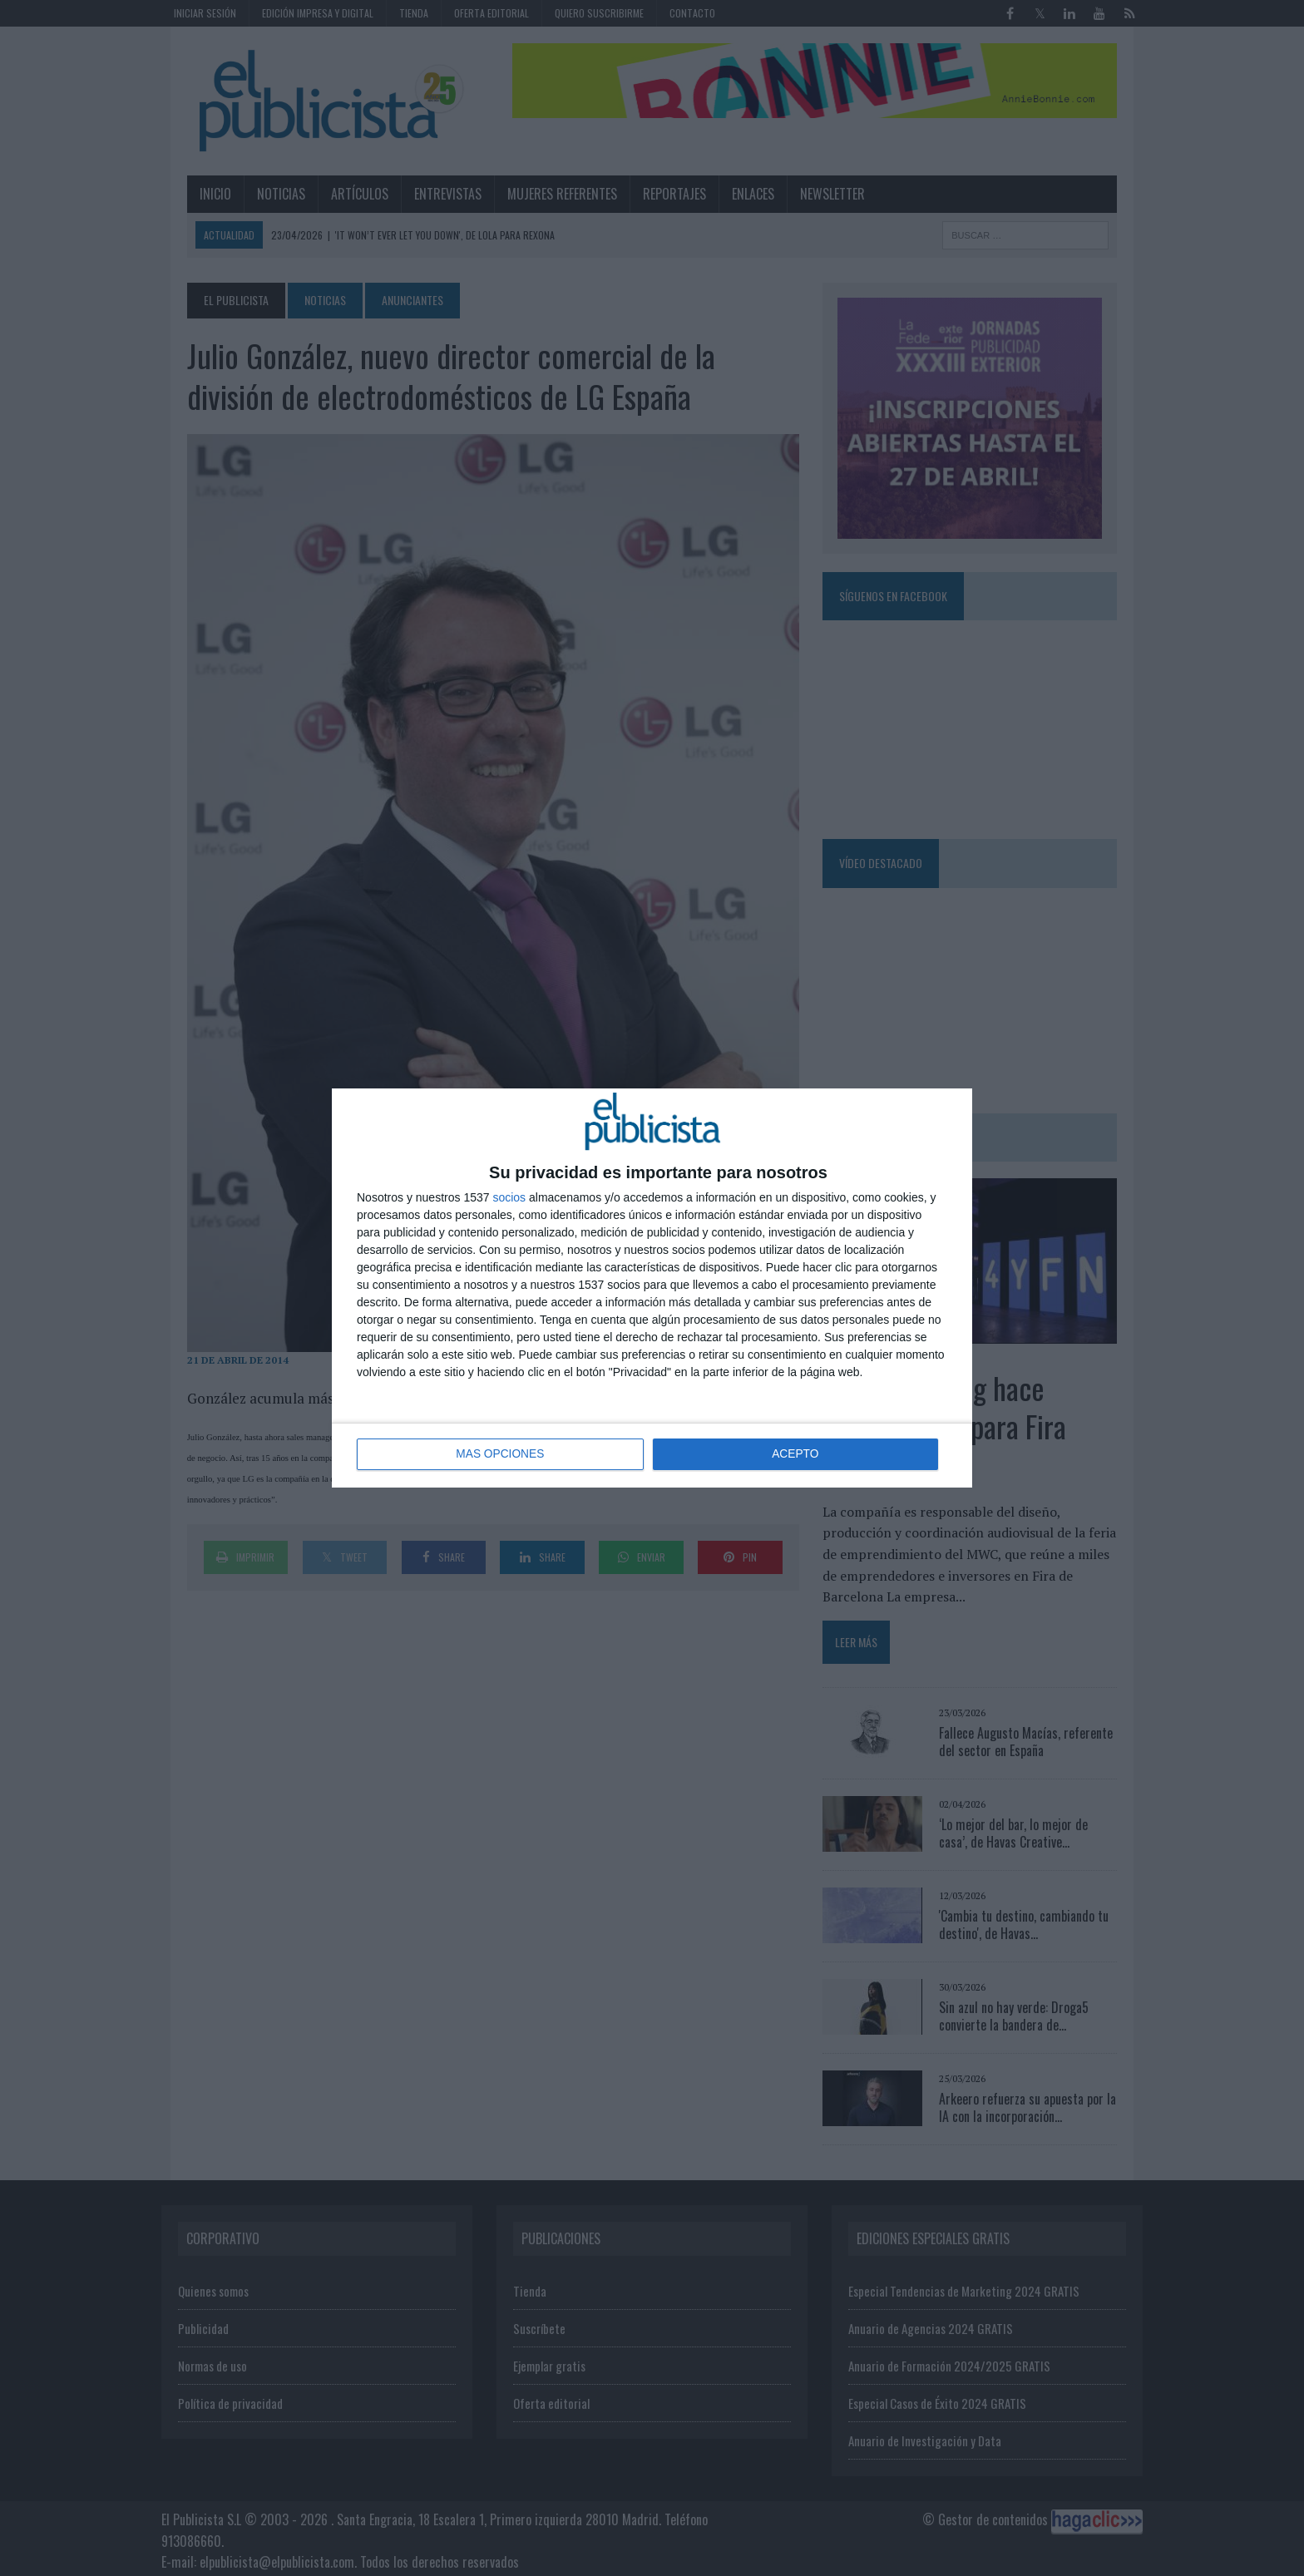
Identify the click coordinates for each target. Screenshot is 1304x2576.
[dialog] (652, 1288)
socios (509, 1197)
